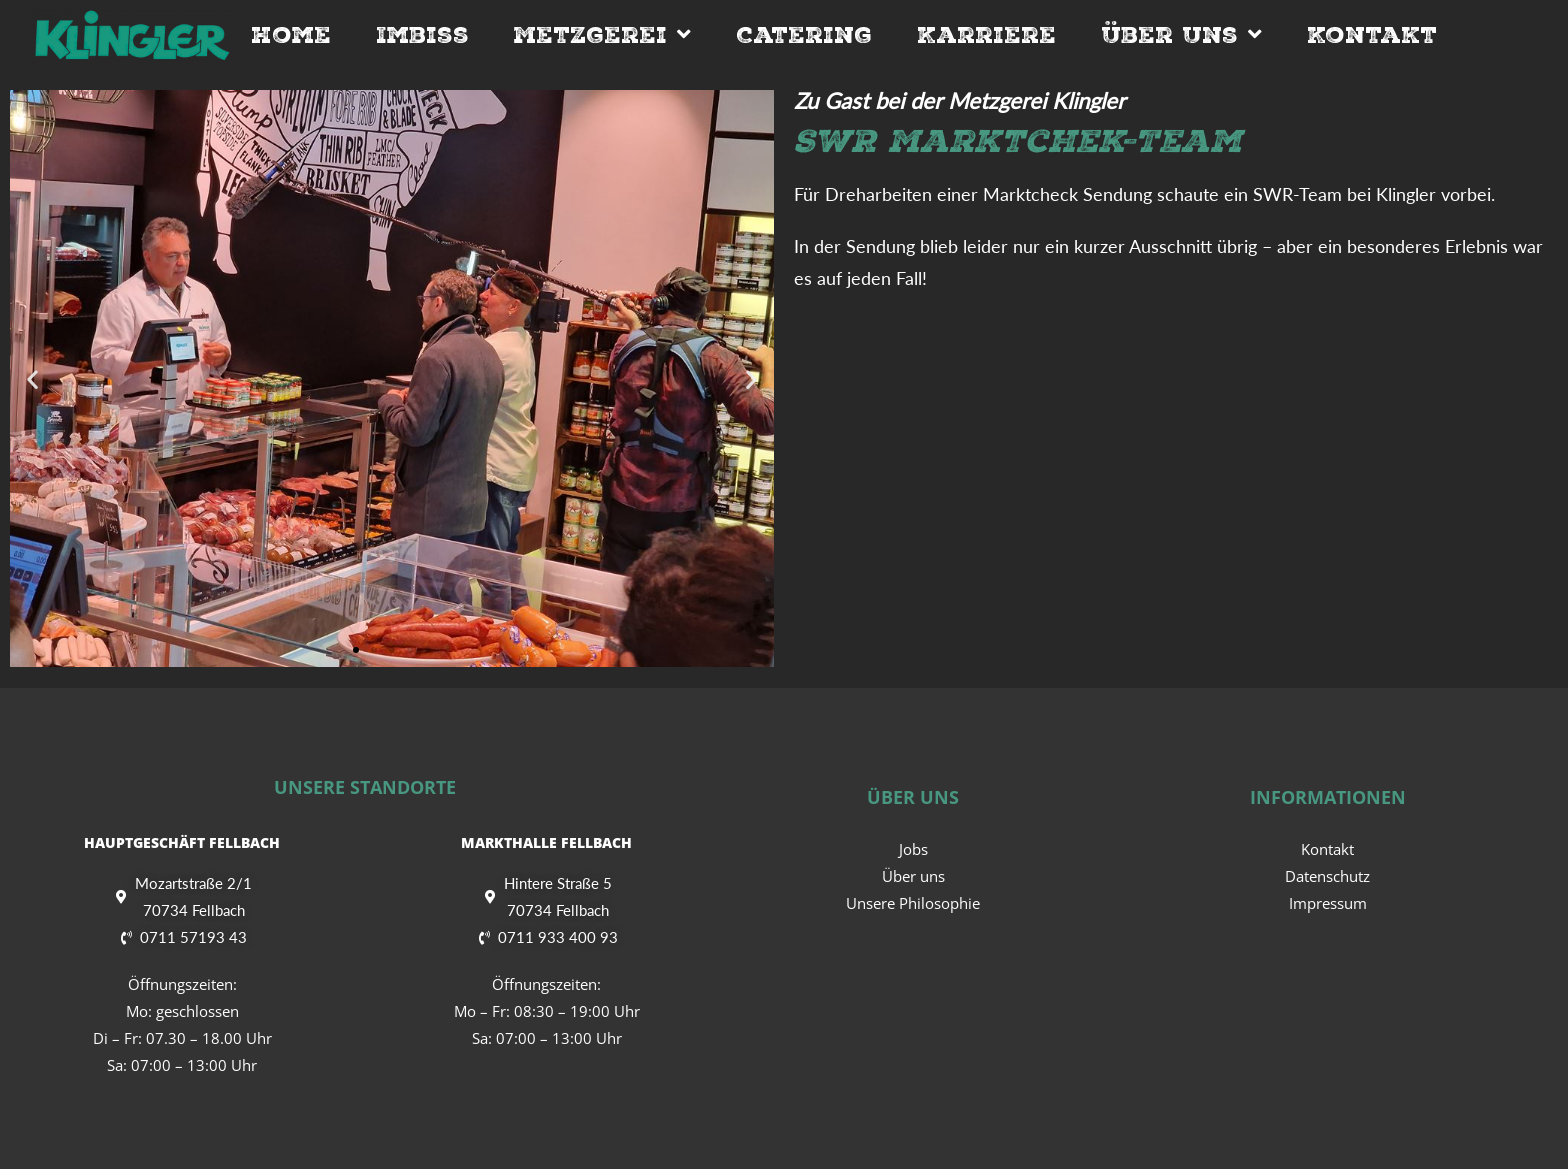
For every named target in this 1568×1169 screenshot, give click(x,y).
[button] (32, 378)
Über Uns (1181, 35)
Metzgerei (602, 35)
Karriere (986, 35)
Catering (804, 35)
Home (291, 35)
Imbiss (422, 35)
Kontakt (1372, 35)
